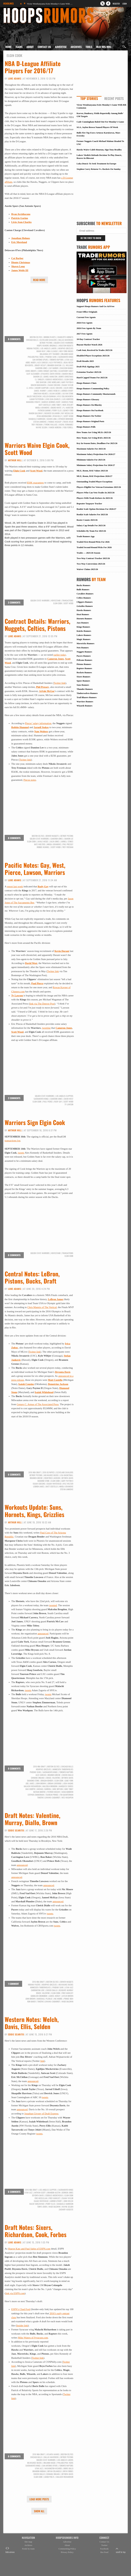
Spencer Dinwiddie (65, 419)
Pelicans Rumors (84, 660)
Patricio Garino (19, 218)
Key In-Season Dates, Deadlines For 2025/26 (97, 443)
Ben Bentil (29, 365)
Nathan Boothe (39, 1792)
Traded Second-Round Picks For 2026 (94, 547)
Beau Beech (68, 362)
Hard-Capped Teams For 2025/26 (92, 377)
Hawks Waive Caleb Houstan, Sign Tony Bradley (99, 149)
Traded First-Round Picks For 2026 (93, 542)
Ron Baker (31, 2002)
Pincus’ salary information (38, 723)
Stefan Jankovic (39, 422)
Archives (76, 47)
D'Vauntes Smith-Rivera (51, 374)
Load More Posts (39, 2499)
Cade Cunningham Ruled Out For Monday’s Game (100, 122)
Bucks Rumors (83, 585)
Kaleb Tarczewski (34, 396)
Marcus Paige (67, 402)
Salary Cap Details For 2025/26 (91, 525)
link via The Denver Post (42, 1003)
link (42, 2061)
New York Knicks (66, 351)
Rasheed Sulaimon (52, 413)
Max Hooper (30, 1789)
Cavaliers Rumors (85, 593)
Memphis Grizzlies (65, 348)
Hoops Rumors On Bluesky (89, 405)
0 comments (14, 339)
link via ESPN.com (15, 2293)
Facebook (104, 2548)
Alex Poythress (55, 362)
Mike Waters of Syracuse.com (33, 2337)
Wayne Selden (41, 427)
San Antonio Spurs (40, 360)
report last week (15, 886)
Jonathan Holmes (20, 238)
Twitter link (59, 683)
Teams (18, 47)
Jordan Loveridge (54, 1783)
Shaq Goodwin (67, 1792)
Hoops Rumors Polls (86, 427)
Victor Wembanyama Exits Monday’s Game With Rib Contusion (50, 3)
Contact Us (44, 47)
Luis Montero (67, 399)
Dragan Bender (47, 1781)
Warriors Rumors (85, 701)
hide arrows (10, 2550)
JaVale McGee (46, 691)
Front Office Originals (87, 312)
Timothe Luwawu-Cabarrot (48, 1798)
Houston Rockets (66, 346)
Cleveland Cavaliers (48, 340)
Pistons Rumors (84, 664)
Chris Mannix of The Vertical (42, 1307)
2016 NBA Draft (34, 1472)
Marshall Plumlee (44, 1999)
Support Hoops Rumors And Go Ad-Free (95, 306)
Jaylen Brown (67, 1996)
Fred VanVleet (67, 1993)
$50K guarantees (35, 482)
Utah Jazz (69, 360)
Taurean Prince (52, 1795)
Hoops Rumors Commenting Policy (93, 388)
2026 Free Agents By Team (89, 328)
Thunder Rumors (85, 689)
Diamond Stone (43, 1481)
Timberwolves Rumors (87, 693)
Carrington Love (37, 1990)
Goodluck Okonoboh (39, 1996)
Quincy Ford (68, 410)
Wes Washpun (67, 1798)
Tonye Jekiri (42, 2207)
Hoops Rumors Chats (86, 383)
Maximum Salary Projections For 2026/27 (96, 454)
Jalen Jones (68, 388)
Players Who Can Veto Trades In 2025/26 (96, 492)
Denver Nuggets (52, 836)
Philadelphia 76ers (36, 357)
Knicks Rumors (84, 631)
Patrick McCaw (53, 1792)
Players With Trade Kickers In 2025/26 (95, 498)
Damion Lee (37, 377)
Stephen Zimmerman (36, 1795)
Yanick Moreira (55, 427)
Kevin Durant (61, 951)
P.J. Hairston (68, 408)
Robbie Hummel (20, 727)
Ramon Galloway (36, 413)
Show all (39, 2511)
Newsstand (55, 601)
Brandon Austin (53, 2193)
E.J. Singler (39, 379)
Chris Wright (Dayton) (47, 371)
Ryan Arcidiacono (20, 214)
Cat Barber (17, 258)
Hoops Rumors (12, 8)
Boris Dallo (68, 2468)
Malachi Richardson (32, 1786)
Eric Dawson (41, 382)
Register (116, 3)
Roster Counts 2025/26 (87, 520)
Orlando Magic (67, 354)
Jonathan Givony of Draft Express (41, 2113)
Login (124, 3)
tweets (21, 1152)
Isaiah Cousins (54, 385)
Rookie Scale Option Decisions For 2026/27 (96, 509)
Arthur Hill (15, 460)
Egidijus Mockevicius (54, 379)
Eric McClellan (41, 2198)
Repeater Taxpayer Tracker (89, 503)
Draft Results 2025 (85, 361)
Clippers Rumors (85, 602)
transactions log (12, 1140)
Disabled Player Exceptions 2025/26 (93, 355)
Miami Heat (40, 351)
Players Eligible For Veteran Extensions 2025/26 (99, 487)
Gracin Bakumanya (38, 385)
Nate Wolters (41, 731)
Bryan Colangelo (54, 2471)
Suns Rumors (83, 685)
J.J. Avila (29, 388)
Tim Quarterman (66, 1795)
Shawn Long (18, 266)
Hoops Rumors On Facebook (90, 410)
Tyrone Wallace (50, 425)
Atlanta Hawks (53, 2454)
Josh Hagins (68, 1783)
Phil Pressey (42, 687)
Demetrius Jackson (58, 1384)
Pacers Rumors (84, 656)
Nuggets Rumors (84, 651)
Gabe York (69, 1781)
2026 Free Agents (84, 323)
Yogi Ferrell (68, 427)
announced (43, 1633)
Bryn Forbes (68, 2471)
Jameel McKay (54, 1996)
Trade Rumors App (85, 536)
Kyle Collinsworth (65, 396)
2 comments (14, 1098)
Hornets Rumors (84, 618)
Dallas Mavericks (65, 340)
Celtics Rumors (84, 598)
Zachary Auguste (66, 2210)
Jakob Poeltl (49, 2477)
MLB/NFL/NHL (103, 47)
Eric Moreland (19, 242)
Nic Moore (58, 1999)
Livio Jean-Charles (21, 222)
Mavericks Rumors (85, 643)
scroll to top (121, 2550)
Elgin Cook (69, 379)
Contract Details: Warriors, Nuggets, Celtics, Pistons (37, 625)
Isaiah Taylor (67, 385)
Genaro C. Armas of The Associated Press (38, 1404)
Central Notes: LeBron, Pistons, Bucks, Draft (32, 1277)
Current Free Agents (86, 317)
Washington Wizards (53, 2468)
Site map (28, 2541)
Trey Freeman (36, 425)
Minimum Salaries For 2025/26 (91, 459)
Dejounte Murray (66, 1990)
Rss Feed (104, 2552)
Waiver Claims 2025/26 (87, 569)
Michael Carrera (44, 1789)
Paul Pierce (37, 983)
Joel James (30, 1783)
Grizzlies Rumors (85, 606)
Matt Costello (44, 405)
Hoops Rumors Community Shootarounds (96, 394)
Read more (39, 280)
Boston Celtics (36, 337)
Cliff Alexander (32, 374)
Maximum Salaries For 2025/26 (91, 448)
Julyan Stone (67, 394)
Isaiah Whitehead (44, 1392)
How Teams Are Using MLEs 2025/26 (94, 432)
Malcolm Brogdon (49, 1786)
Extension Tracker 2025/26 (89, 372)
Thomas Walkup (54, 422)
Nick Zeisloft (68, 405)
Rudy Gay (43, 886)
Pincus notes (29, 780)
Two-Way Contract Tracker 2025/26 (93, 558)
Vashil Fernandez (66, 425)
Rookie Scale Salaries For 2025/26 (92, 514)
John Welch (68, 2201)
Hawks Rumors (84, 610)
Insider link (22, 2325)
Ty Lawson (17, 995)
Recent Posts (114, 98)
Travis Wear (68, 422)
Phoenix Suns (51, 357)
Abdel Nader (31, 362)
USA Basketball (66, 1475)
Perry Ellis (57, 410)
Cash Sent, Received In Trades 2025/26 (94, 350)
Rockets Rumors (84, 672)
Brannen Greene (36, 1478)
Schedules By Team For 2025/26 (91, 531)
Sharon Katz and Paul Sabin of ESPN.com (29, 2248)
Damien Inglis (67, 374)
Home (8, 47)
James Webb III (19, 270)
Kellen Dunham (49, 396)
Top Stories (89, 98)
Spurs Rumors (83, 681)
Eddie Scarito (16, 1830)
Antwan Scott (40, 2193)
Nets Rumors (83, 647)
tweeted (53, 1605)
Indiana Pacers (33, 348)
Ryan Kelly (57, 416)
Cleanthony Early (65, 371)
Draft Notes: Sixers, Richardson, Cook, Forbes (35, 2231)
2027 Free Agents (84, 333)
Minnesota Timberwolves (63, 1769)
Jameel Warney (40, 391)
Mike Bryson (58, 1789)
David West (31, 963)
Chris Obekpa (30, 371)
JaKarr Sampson (41, 388)
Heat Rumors (83, 614)
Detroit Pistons (46, 343)
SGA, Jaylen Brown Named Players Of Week (97, 127)
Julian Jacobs (55, 394)
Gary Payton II (67, 382)
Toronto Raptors (57, 360)
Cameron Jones (41, 368)
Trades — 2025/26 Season (88, 553)
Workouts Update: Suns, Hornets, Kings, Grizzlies (34, 1511)
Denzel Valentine (53, 1778)
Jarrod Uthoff (67, 391)
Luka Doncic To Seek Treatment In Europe (96, 163)
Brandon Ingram (39, 2471)
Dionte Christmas (20, 262)
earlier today (59, 654)
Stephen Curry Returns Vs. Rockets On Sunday (99, 169)
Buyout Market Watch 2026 (89, 344)
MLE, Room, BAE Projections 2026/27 (94, 476)
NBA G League (52, 351)
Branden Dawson (54, 365)
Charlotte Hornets (65, 337)
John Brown (41, 1783)
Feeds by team (28, 2548)
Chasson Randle (66, 368)
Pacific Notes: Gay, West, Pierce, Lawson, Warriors (35, 869)
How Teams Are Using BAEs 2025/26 (94, 438)
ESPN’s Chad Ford (20, 2309)
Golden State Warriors (63, 343)
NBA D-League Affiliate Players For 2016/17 (33, 67)
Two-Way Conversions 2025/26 (91, 564)
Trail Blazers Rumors (87, 697)
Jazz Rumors (83, 622)
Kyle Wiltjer (68, 1484)
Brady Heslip (40, 365)
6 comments (14, 1474)
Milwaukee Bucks (51, 1475)
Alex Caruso (42, 362)
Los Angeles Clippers (64, 1096)
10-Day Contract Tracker (88, 339)
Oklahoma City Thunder (49, 354)
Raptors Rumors (84, 668)
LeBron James (55, 1299)
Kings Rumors (83, 627)
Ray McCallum (67, 413)
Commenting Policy (67, 2548)
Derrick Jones (67, 2193)
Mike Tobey (56, 405)
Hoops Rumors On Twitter (89, 416)
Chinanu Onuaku (38, 1778)
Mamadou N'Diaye (33, 402)
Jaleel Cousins (56, 388)
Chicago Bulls (32, 340)
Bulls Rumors (83, 589)
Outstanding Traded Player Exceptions (95, 481)
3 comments (14, 602)
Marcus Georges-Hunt (51, 402)
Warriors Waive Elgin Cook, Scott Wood (37, 449)
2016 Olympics (49, 1472)
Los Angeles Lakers (49, 348)
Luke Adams (14, 78)
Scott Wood (68, 416)
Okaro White (56, 408)
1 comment (13, 1983)
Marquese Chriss (66, 1786)
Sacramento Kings (65, 357)
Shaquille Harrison (36, 419)
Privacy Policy (67, 2552)
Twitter (104, 2545)
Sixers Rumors (83, 676)
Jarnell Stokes (41, 727)
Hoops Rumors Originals (47, 346)
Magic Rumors (83, 639)
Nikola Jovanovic (42, 408)
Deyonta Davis (62, 1372)
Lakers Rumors (84, 635)
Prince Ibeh (68, 1999)
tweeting (46, 1028)
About (30, 47)
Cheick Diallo (67, 1775)
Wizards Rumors (84, 705)
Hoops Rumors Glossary (88, 399)
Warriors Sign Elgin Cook (35, 1122)
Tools (89, 47)
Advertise (61, 47)
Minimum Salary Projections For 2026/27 (96, 465)
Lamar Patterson (36, 399)
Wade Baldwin (67, 2002)
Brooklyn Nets (50, 337)
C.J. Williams (68, 365)
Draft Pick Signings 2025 (88, 366)
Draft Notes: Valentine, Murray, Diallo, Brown (32, 1819)
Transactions (67, 601)
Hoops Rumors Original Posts (90, 421)
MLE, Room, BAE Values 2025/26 (92, 470)
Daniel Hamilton (50, 377)
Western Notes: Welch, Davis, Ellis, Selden (32, 2023)
